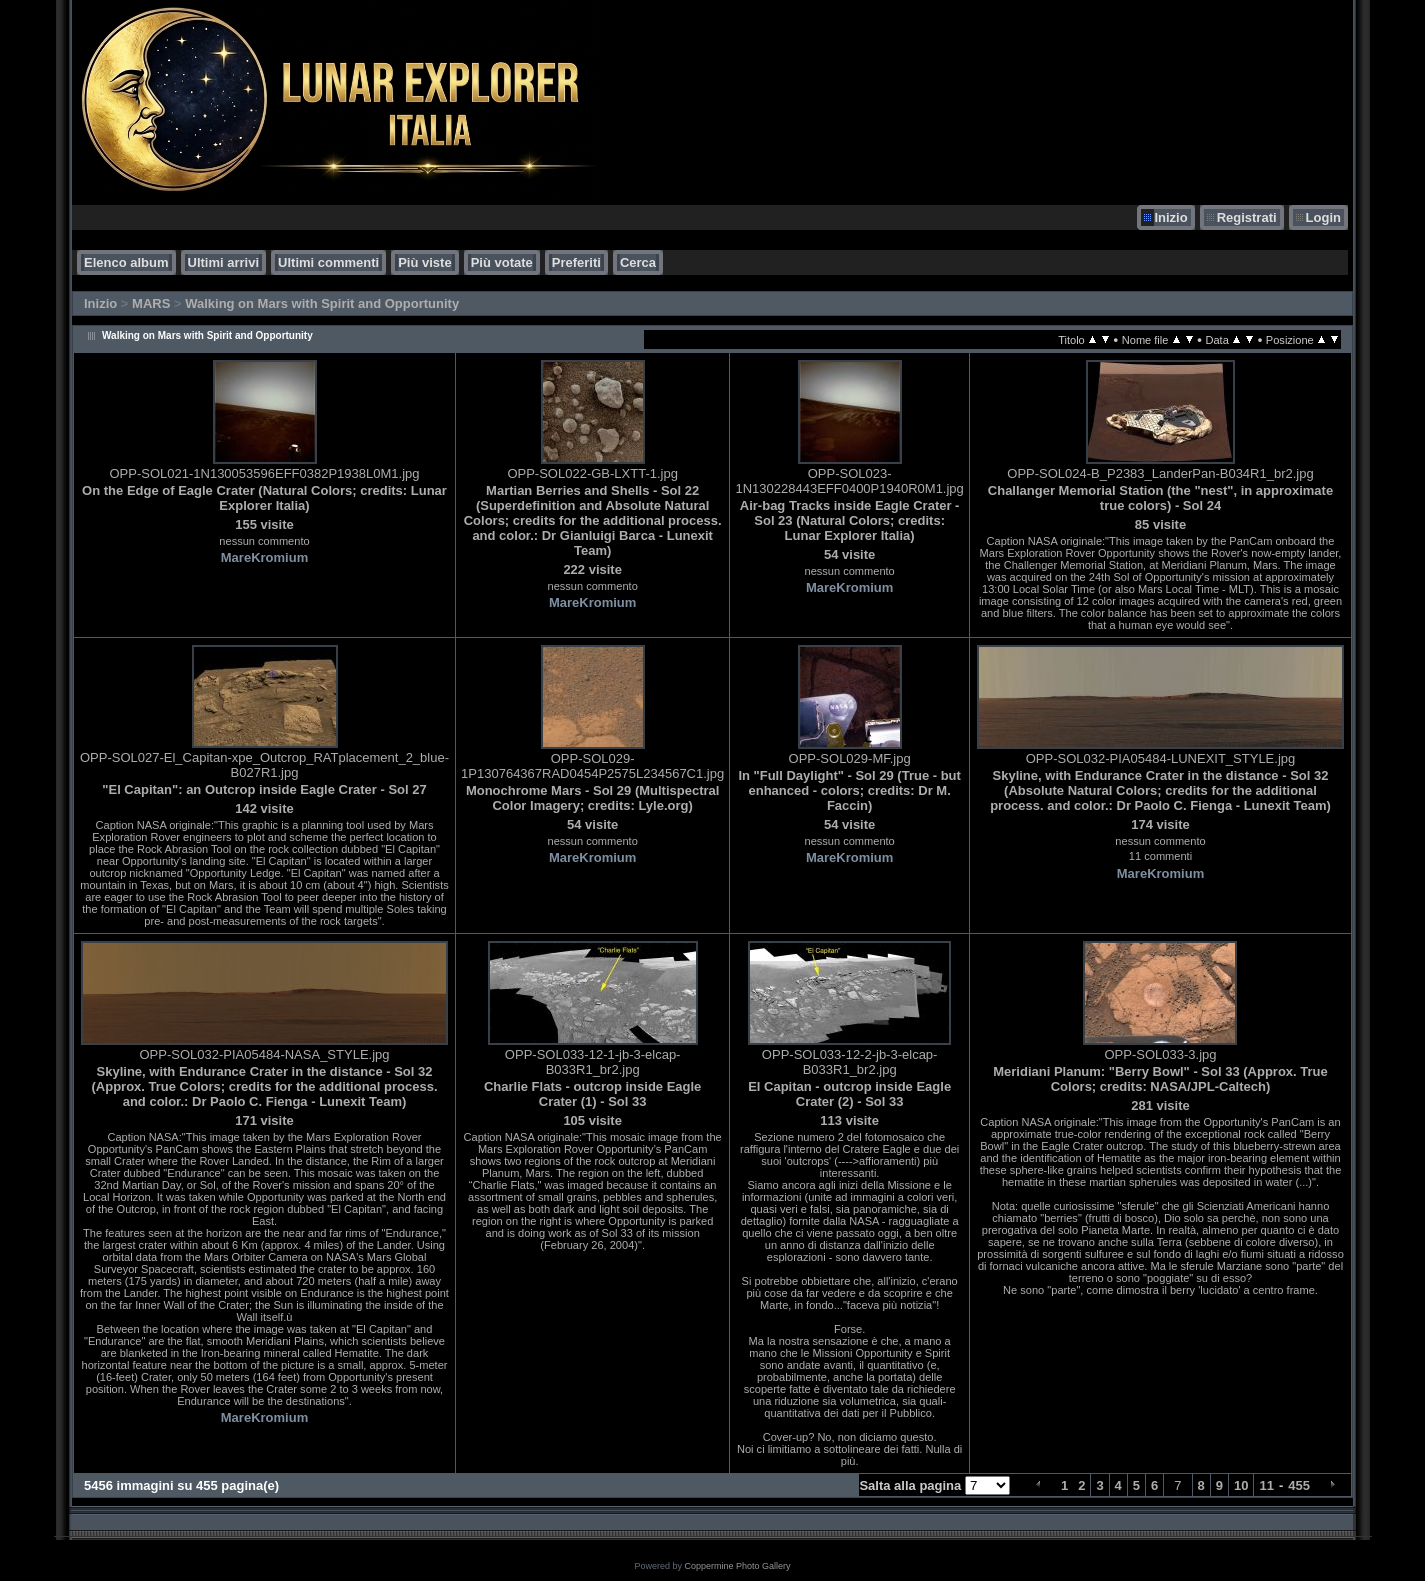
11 (1266, 1485)
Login (1323, 217)
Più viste (424, 262)
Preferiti (576, 262)
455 (1299, 1485)
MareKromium (264, 557)
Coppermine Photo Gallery (737, 1566)
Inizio (1170, 217)
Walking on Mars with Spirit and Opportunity (322, 303)
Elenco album (126, 262)
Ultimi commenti (328, 262)
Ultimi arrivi (224, 262)
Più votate (502, 262)
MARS (151, 303)
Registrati (1247, 217)
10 (1241, 1485)
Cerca (638, 262)
